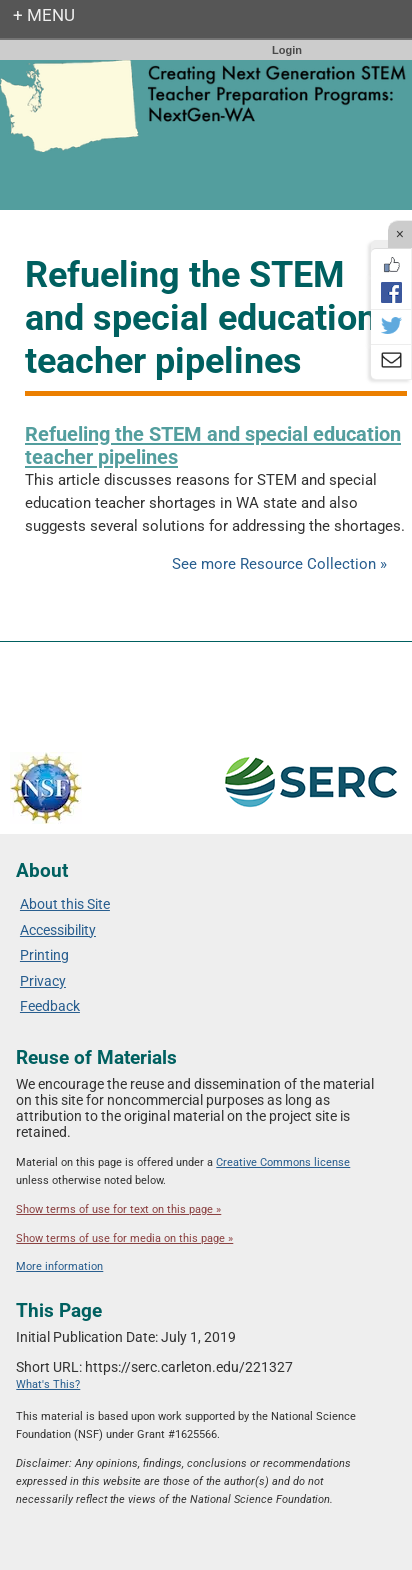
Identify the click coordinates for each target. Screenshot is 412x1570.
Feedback (50, 1006)
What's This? (48, 1384)
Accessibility (58, 930)
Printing (44, 955)
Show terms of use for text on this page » (118, 1209)
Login (287, 50)
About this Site (65, 904)
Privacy (43, 981)
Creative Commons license (283, 1162)
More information (59, 1266)
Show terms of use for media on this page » (124, 1238)
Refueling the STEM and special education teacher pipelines (213, 445)
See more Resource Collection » (279, 564)
